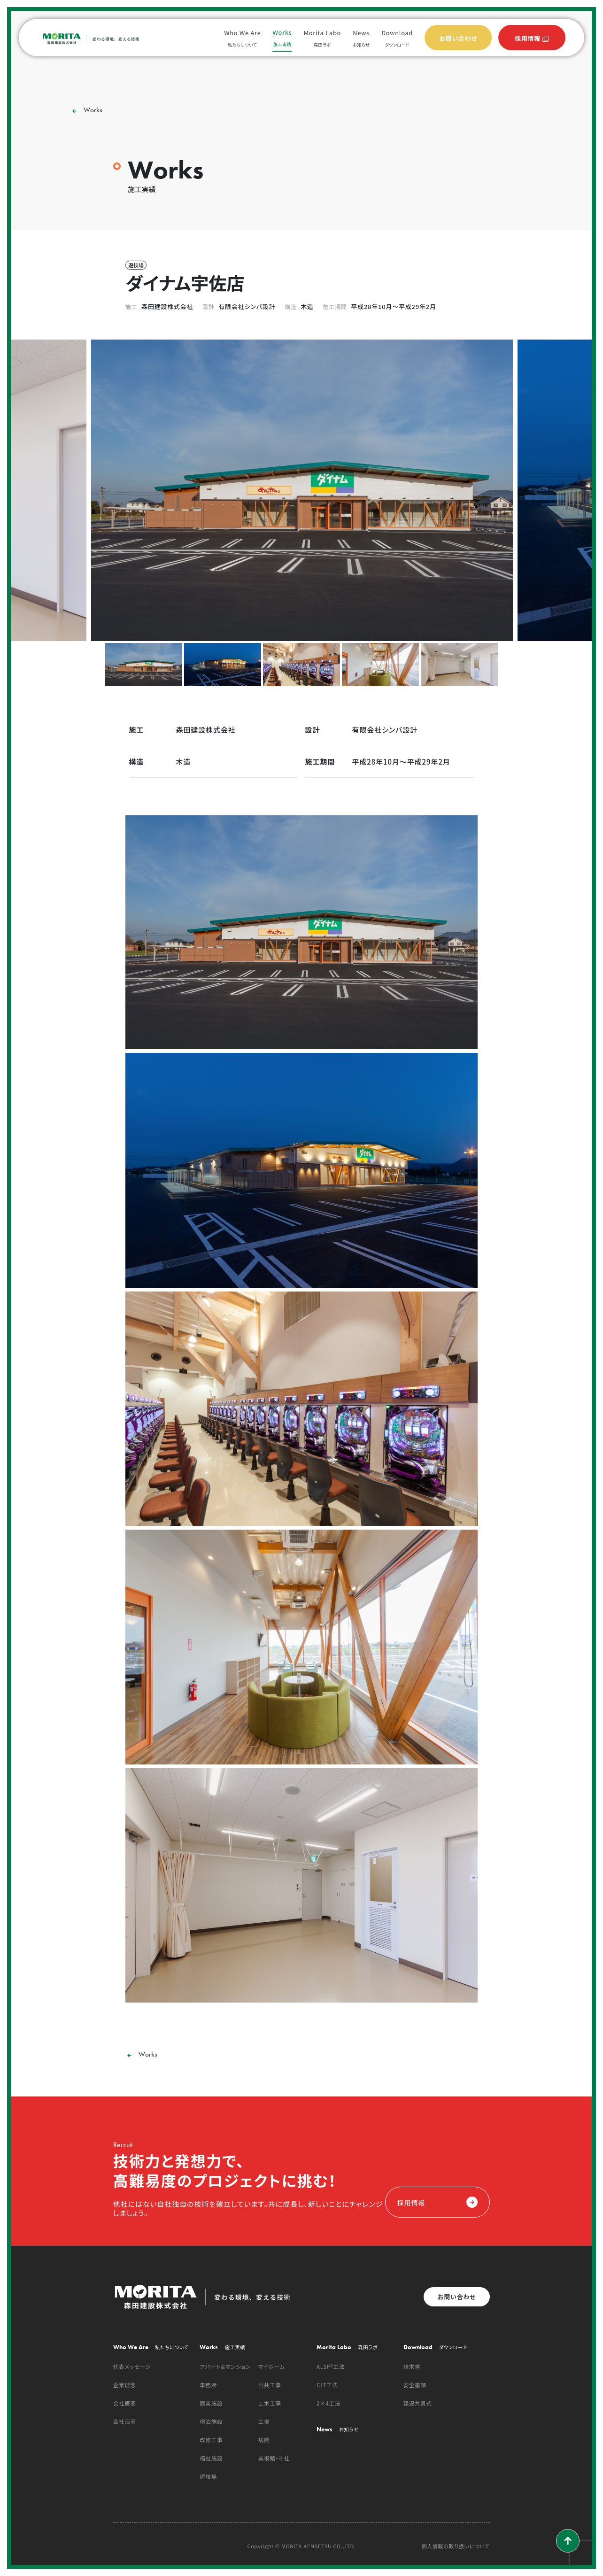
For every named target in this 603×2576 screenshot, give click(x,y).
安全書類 (414, 2385)
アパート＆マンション (225, 2366)
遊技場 (208, 2476)
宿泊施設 (211, 2421)
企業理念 (124, 2385)
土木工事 (269, 2403)
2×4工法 (328, 2403)
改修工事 (211, 2440)
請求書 (412, 2366)
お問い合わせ (457, 2296)
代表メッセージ (132, 2366)
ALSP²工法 (331, 2366)
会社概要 (124, 2403)
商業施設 (211, 2403)
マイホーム (271, 2366)
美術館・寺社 (274, 2458)
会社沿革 (124, 2421)
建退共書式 (417, 2403)
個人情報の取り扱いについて (455, 2546)
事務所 (208, 2385)
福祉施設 (211, 2458)
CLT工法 (327, 2385)
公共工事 (269, 2385)
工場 (264, 2421)
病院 (264, 2440)
